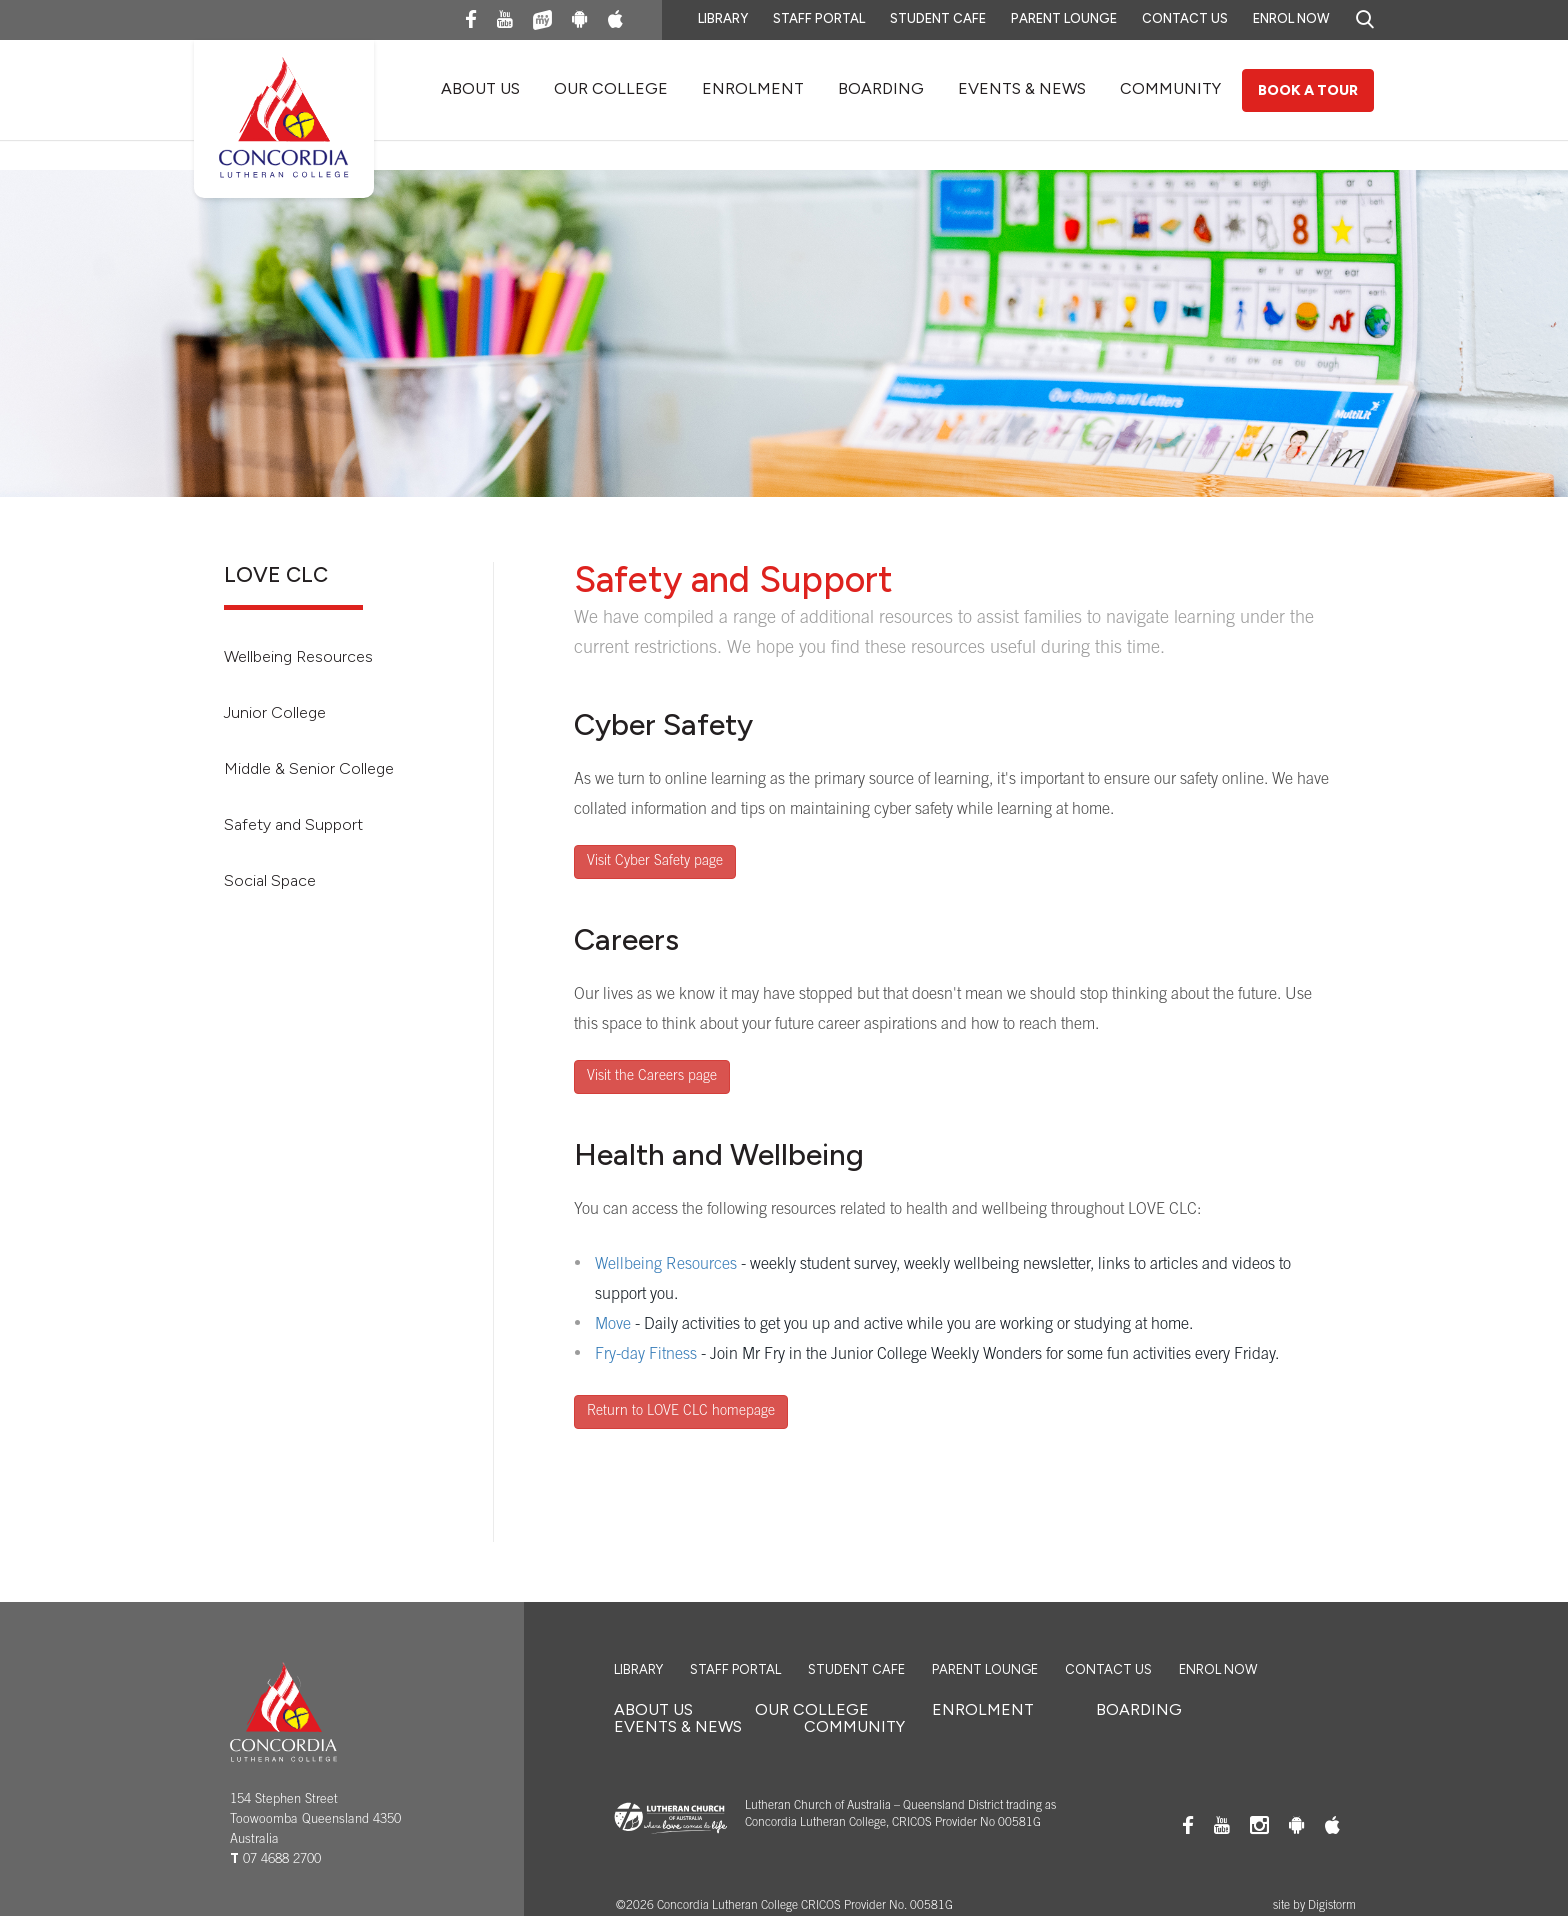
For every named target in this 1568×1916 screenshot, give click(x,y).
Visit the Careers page (652, 1077)
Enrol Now (1291, 18)
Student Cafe (938, 18)
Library (723, 18)
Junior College (275, 712)
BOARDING (881, 88)
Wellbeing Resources (298, 656)
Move (613, 1325)
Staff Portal (819, 18)
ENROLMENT (753, 88)
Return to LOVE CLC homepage (681, 1412)
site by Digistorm (1314, 1906)
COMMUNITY (1170, 88)
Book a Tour (1308, 90)
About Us (480, 88)
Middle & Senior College (309, 768)
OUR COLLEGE (611, 88)
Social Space (270, 880)
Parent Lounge (1064, 18)
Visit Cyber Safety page (655, 862)
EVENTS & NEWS (1022, 88)
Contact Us (1185, 18)
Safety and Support (293, 824)
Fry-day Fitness (646, 1355)
